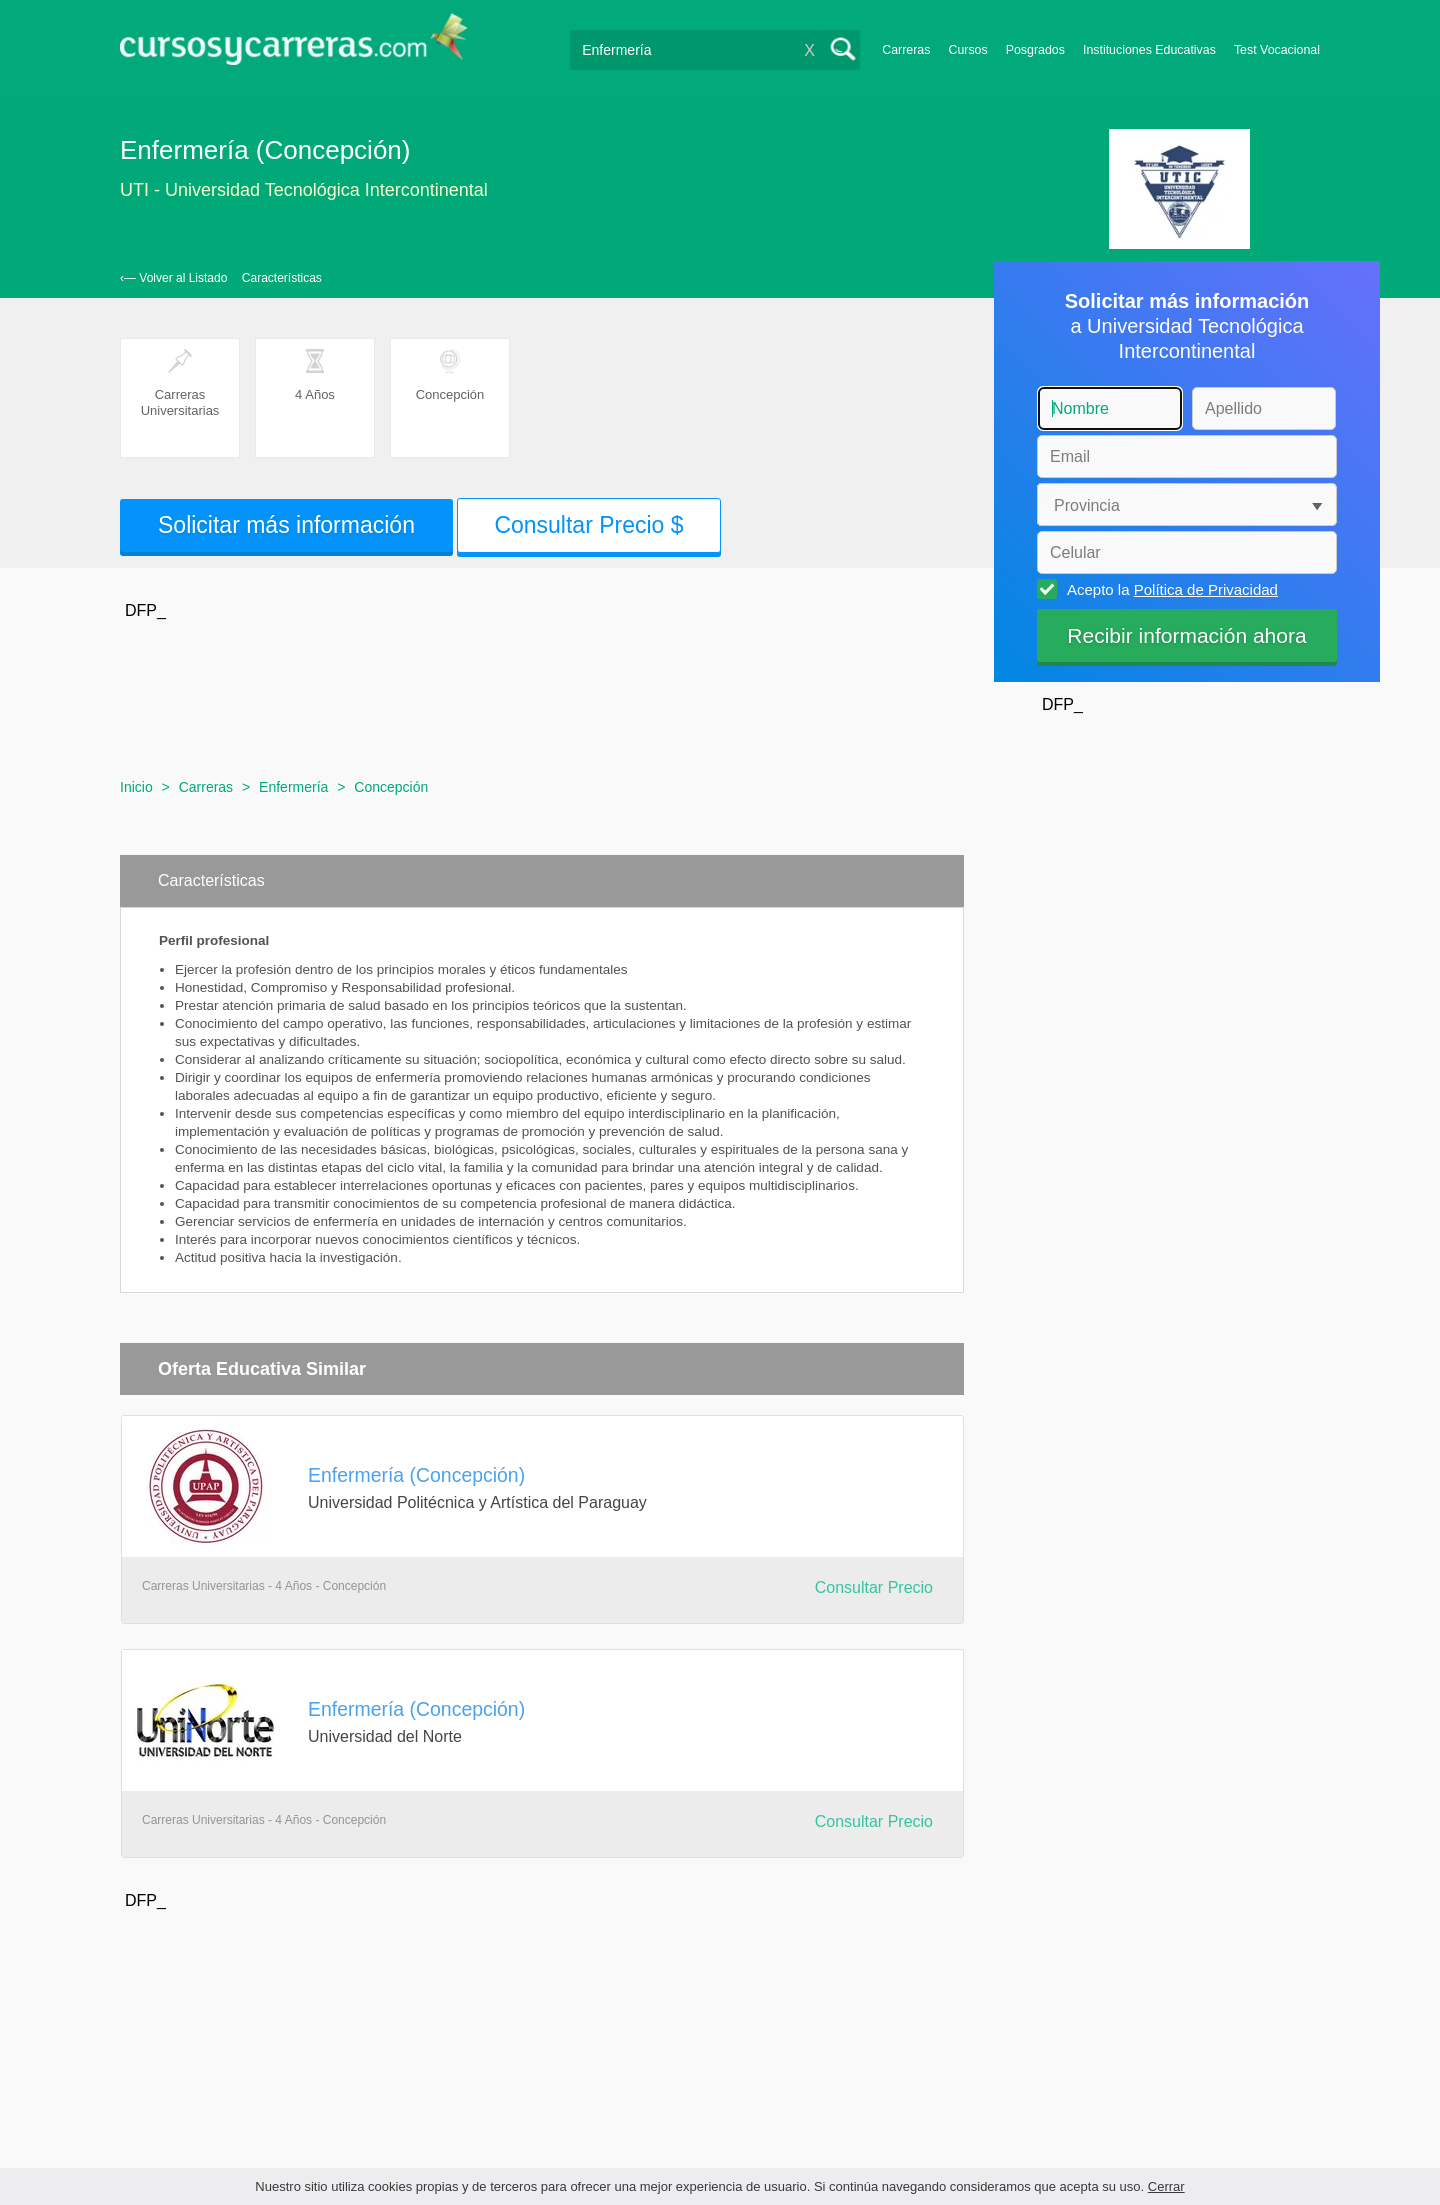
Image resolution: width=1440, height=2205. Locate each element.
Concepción (391, 787)
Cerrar (1166, 2186)
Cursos (967, 50)
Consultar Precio (874, 1587)
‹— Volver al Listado (173, 278)
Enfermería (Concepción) (416, 1475)
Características (282, 278)
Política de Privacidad (1206, 589)
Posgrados (1035, 50)
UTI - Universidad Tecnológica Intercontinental (304, 190)
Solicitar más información (286, 525)
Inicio (136, 787)
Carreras (906, 50)
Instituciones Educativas (1149, 50)
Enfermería (293, 787)
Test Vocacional (1277, 50)
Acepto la (1169, 589)
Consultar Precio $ (588, 525)
